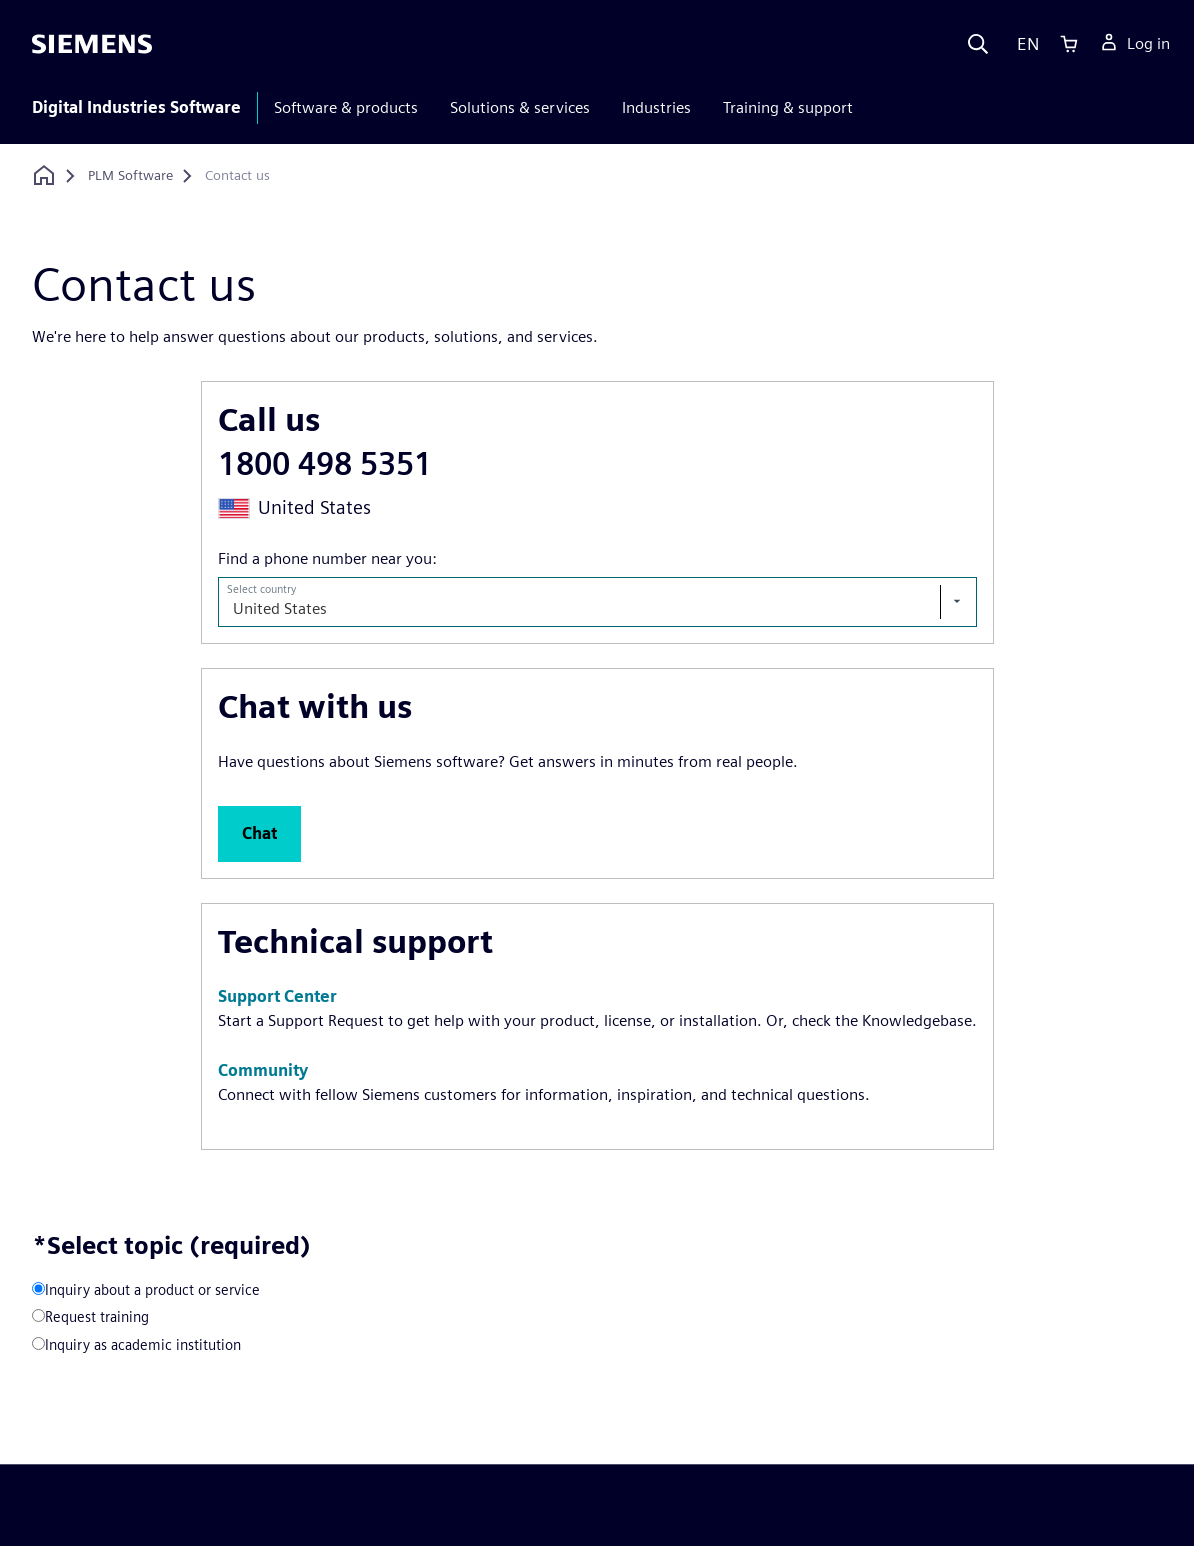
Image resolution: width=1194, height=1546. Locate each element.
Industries (656, 107)
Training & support (788, 107)
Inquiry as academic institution (143, 1344)
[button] (259, 834)
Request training (97, 1316)
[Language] (1023, 44)
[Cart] (1069, 44)
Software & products (346, 107)
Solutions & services (520, 107)
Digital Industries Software (136, 107)
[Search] (978, 44)
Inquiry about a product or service (152, 1289)
